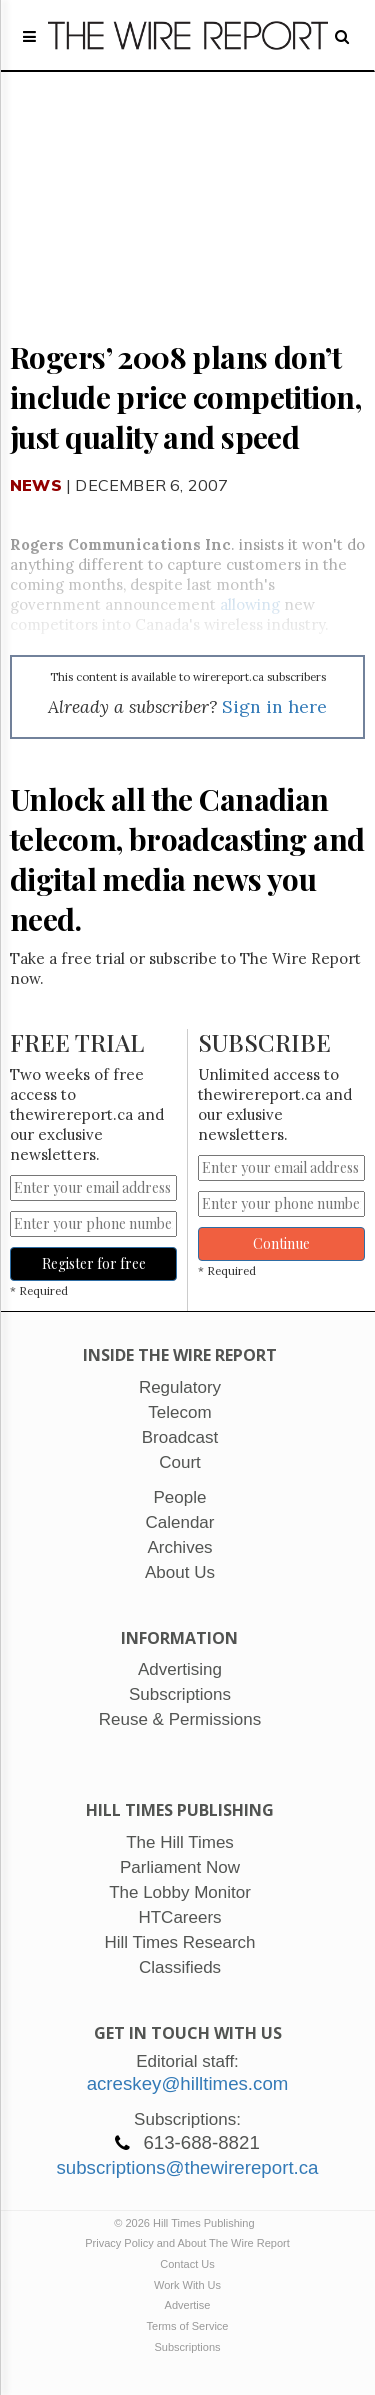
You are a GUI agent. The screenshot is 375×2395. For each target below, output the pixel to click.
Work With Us (187, 2285)
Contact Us (187, 2264)
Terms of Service (188, 2326)
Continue (281, 1243)
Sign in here (274, 706)
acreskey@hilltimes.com (188, 2083)
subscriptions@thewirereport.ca (187, 2167)
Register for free (94, 1263)
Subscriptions (187, 2347)
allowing (250, 604)
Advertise (188, 2305)
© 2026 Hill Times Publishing (187, 2223)
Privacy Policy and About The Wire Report (187, 2243)
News (36, 485)
